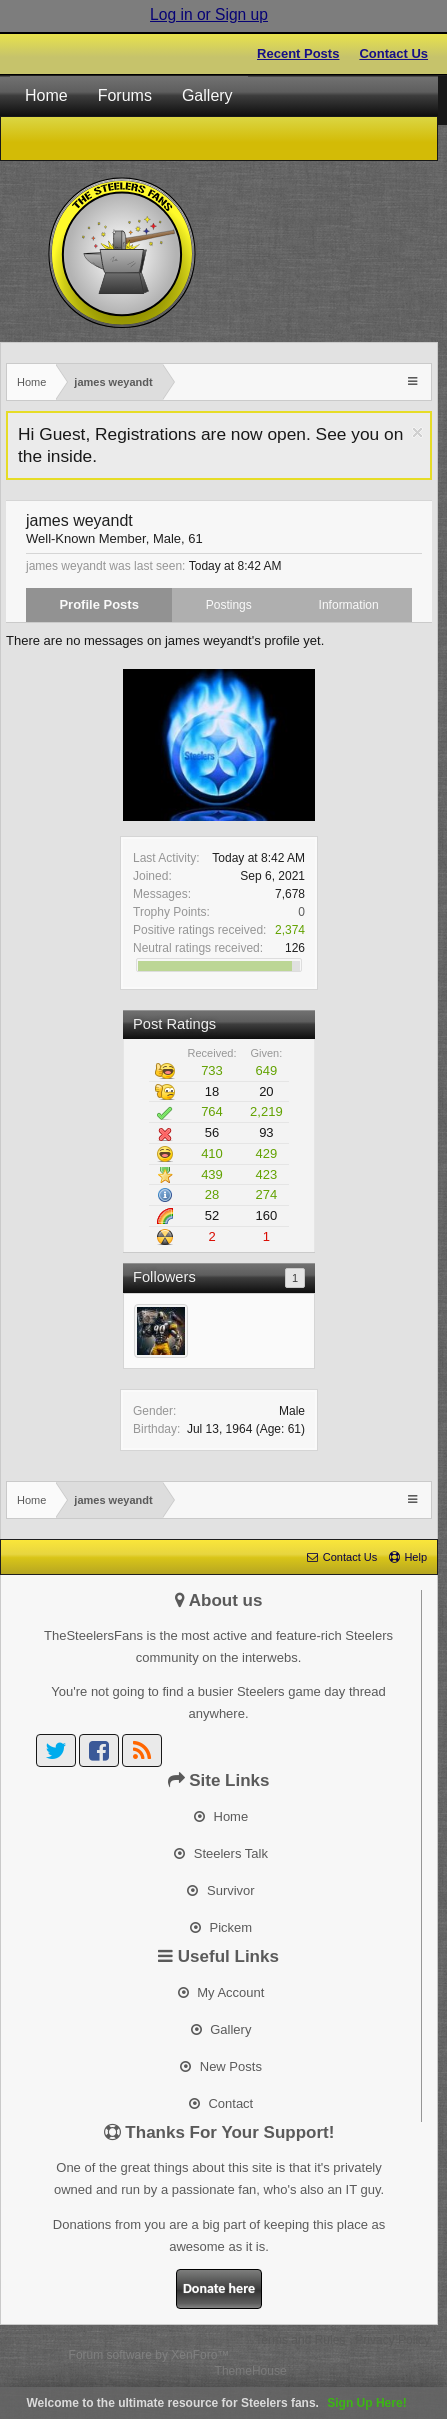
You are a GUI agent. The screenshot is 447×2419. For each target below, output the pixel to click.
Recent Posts (298, 53)
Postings (229, 605)
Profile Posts (98, 604)
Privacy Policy (392, 2340)
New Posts (221, 2066)
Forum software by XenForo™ (149, 2355)
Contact (221, 2103)
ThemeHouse (251, 2371)
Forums (125, 95)
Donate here (219, 2288)
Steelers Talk (221, 1853)
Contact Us (393, 53)
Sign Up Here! (366, 2403)
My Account (221, 1992)
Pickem (221, 1927)
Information (349, 605)
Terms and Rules (300, 2340)
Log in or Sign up (209, 14)
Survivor (220, 1890)
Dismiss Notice (417, 432)
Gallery (207, 95)
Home (46, 95)
